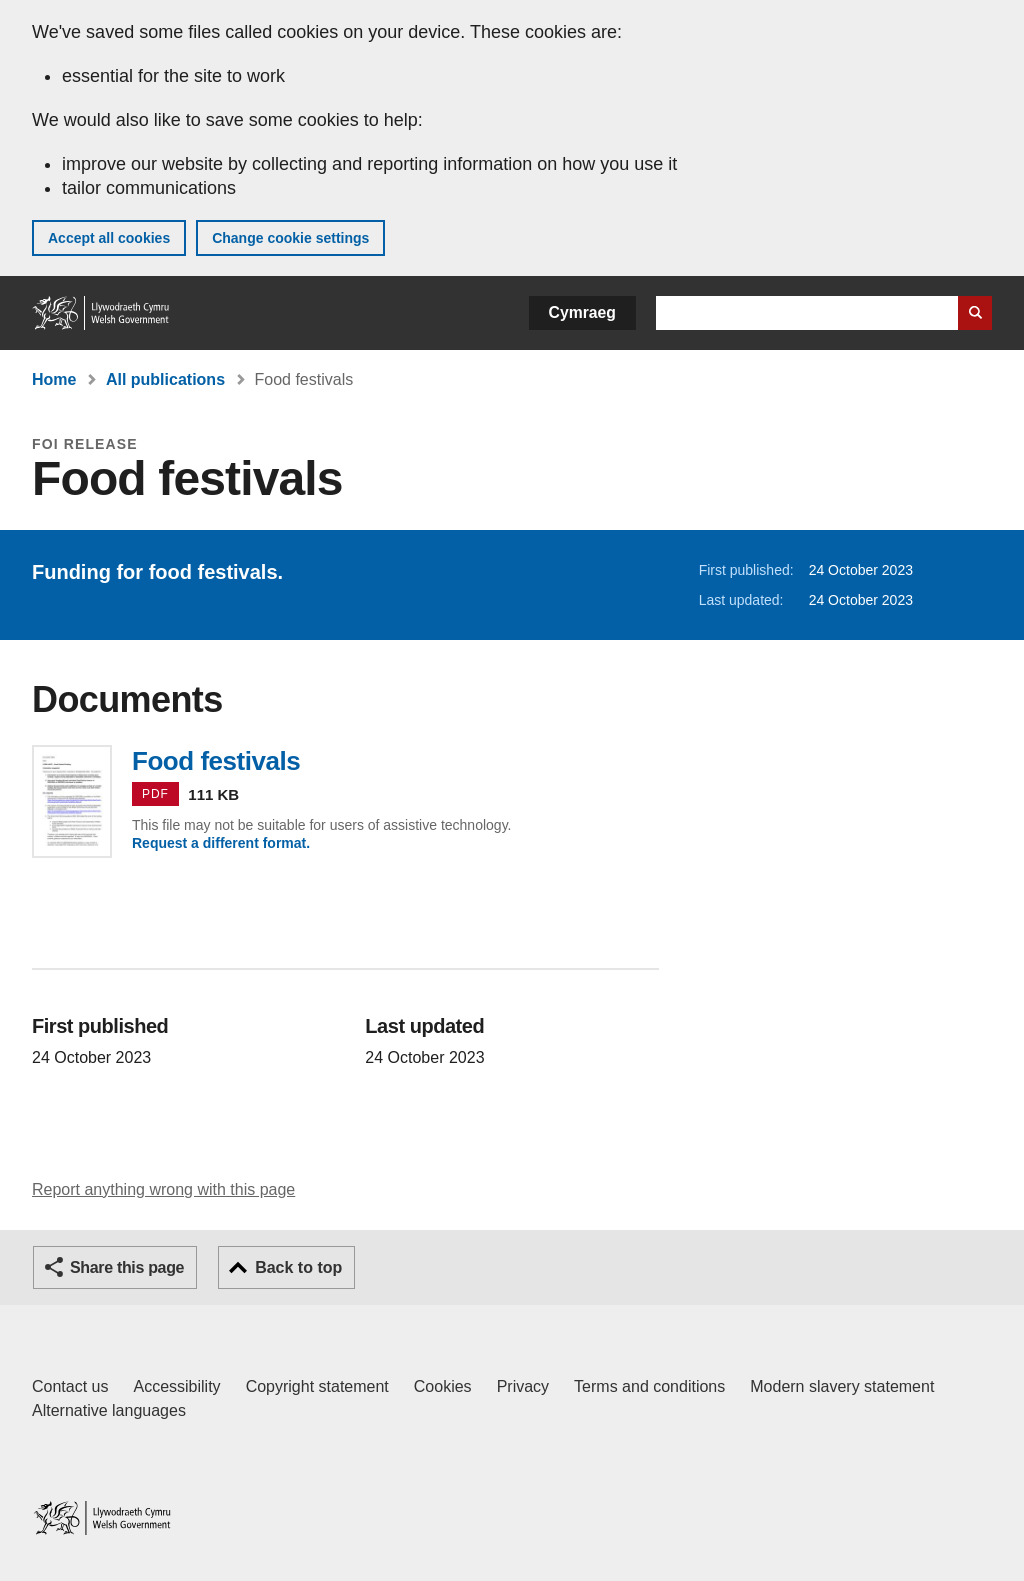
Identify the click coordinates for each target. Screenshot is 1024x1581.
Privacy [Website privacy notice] (523, 1386)
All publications (165, 379)
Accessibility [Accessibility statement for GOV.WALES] (176, 1386)
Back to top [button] (298, 1267)
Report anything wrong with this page (163, 1189)
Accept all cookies (109, 238)
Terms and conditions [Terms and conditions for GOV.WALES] (649, 1386)
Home (54, 379)
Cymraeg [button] (582, 312)
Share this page (127, 1267)
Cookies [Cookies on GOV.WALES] (443, 1386)
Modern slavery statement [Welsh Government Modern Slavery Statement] (842, 1386)
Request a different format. (221, 843)
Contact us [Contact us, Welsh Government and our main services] (70, 1386)
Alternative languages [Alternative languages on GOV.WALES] (109, 1410)
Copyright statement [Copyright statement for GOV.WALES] (317, 1386)
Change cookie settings (290, 238)
